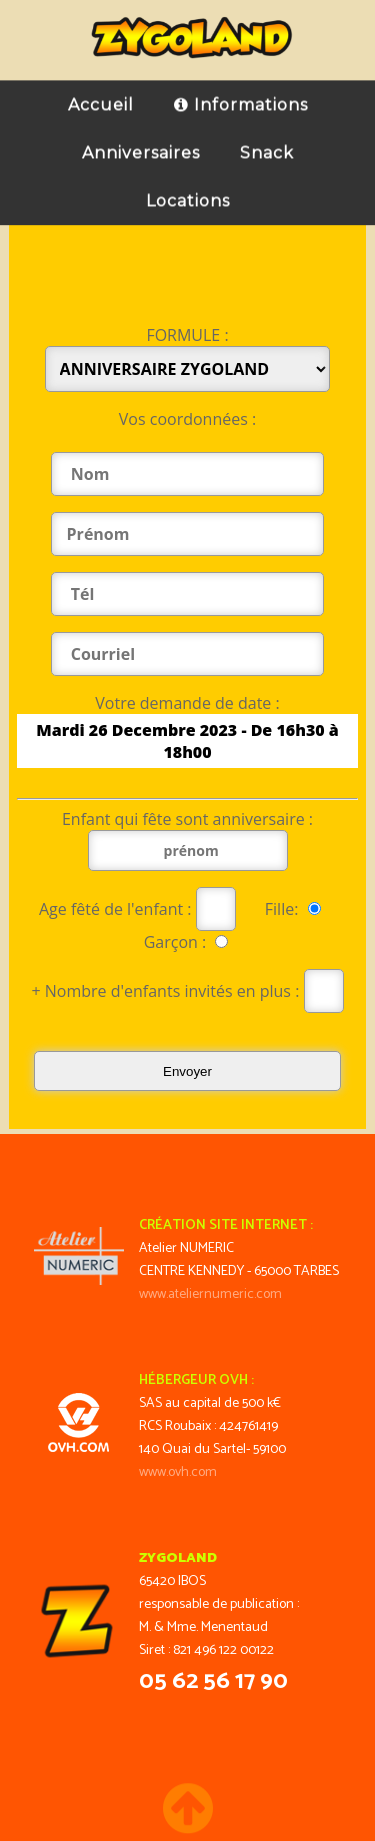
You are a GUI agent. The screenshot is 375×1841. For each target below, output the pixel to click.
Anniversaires (141, 142)
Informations (241, 94)
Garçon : (186, 942)
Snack (267, 142)
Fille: (296, 909)
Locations (188, 190)
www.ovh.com (178, 1472)
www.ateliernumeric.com (210, 1294)
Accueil (101, 94)
